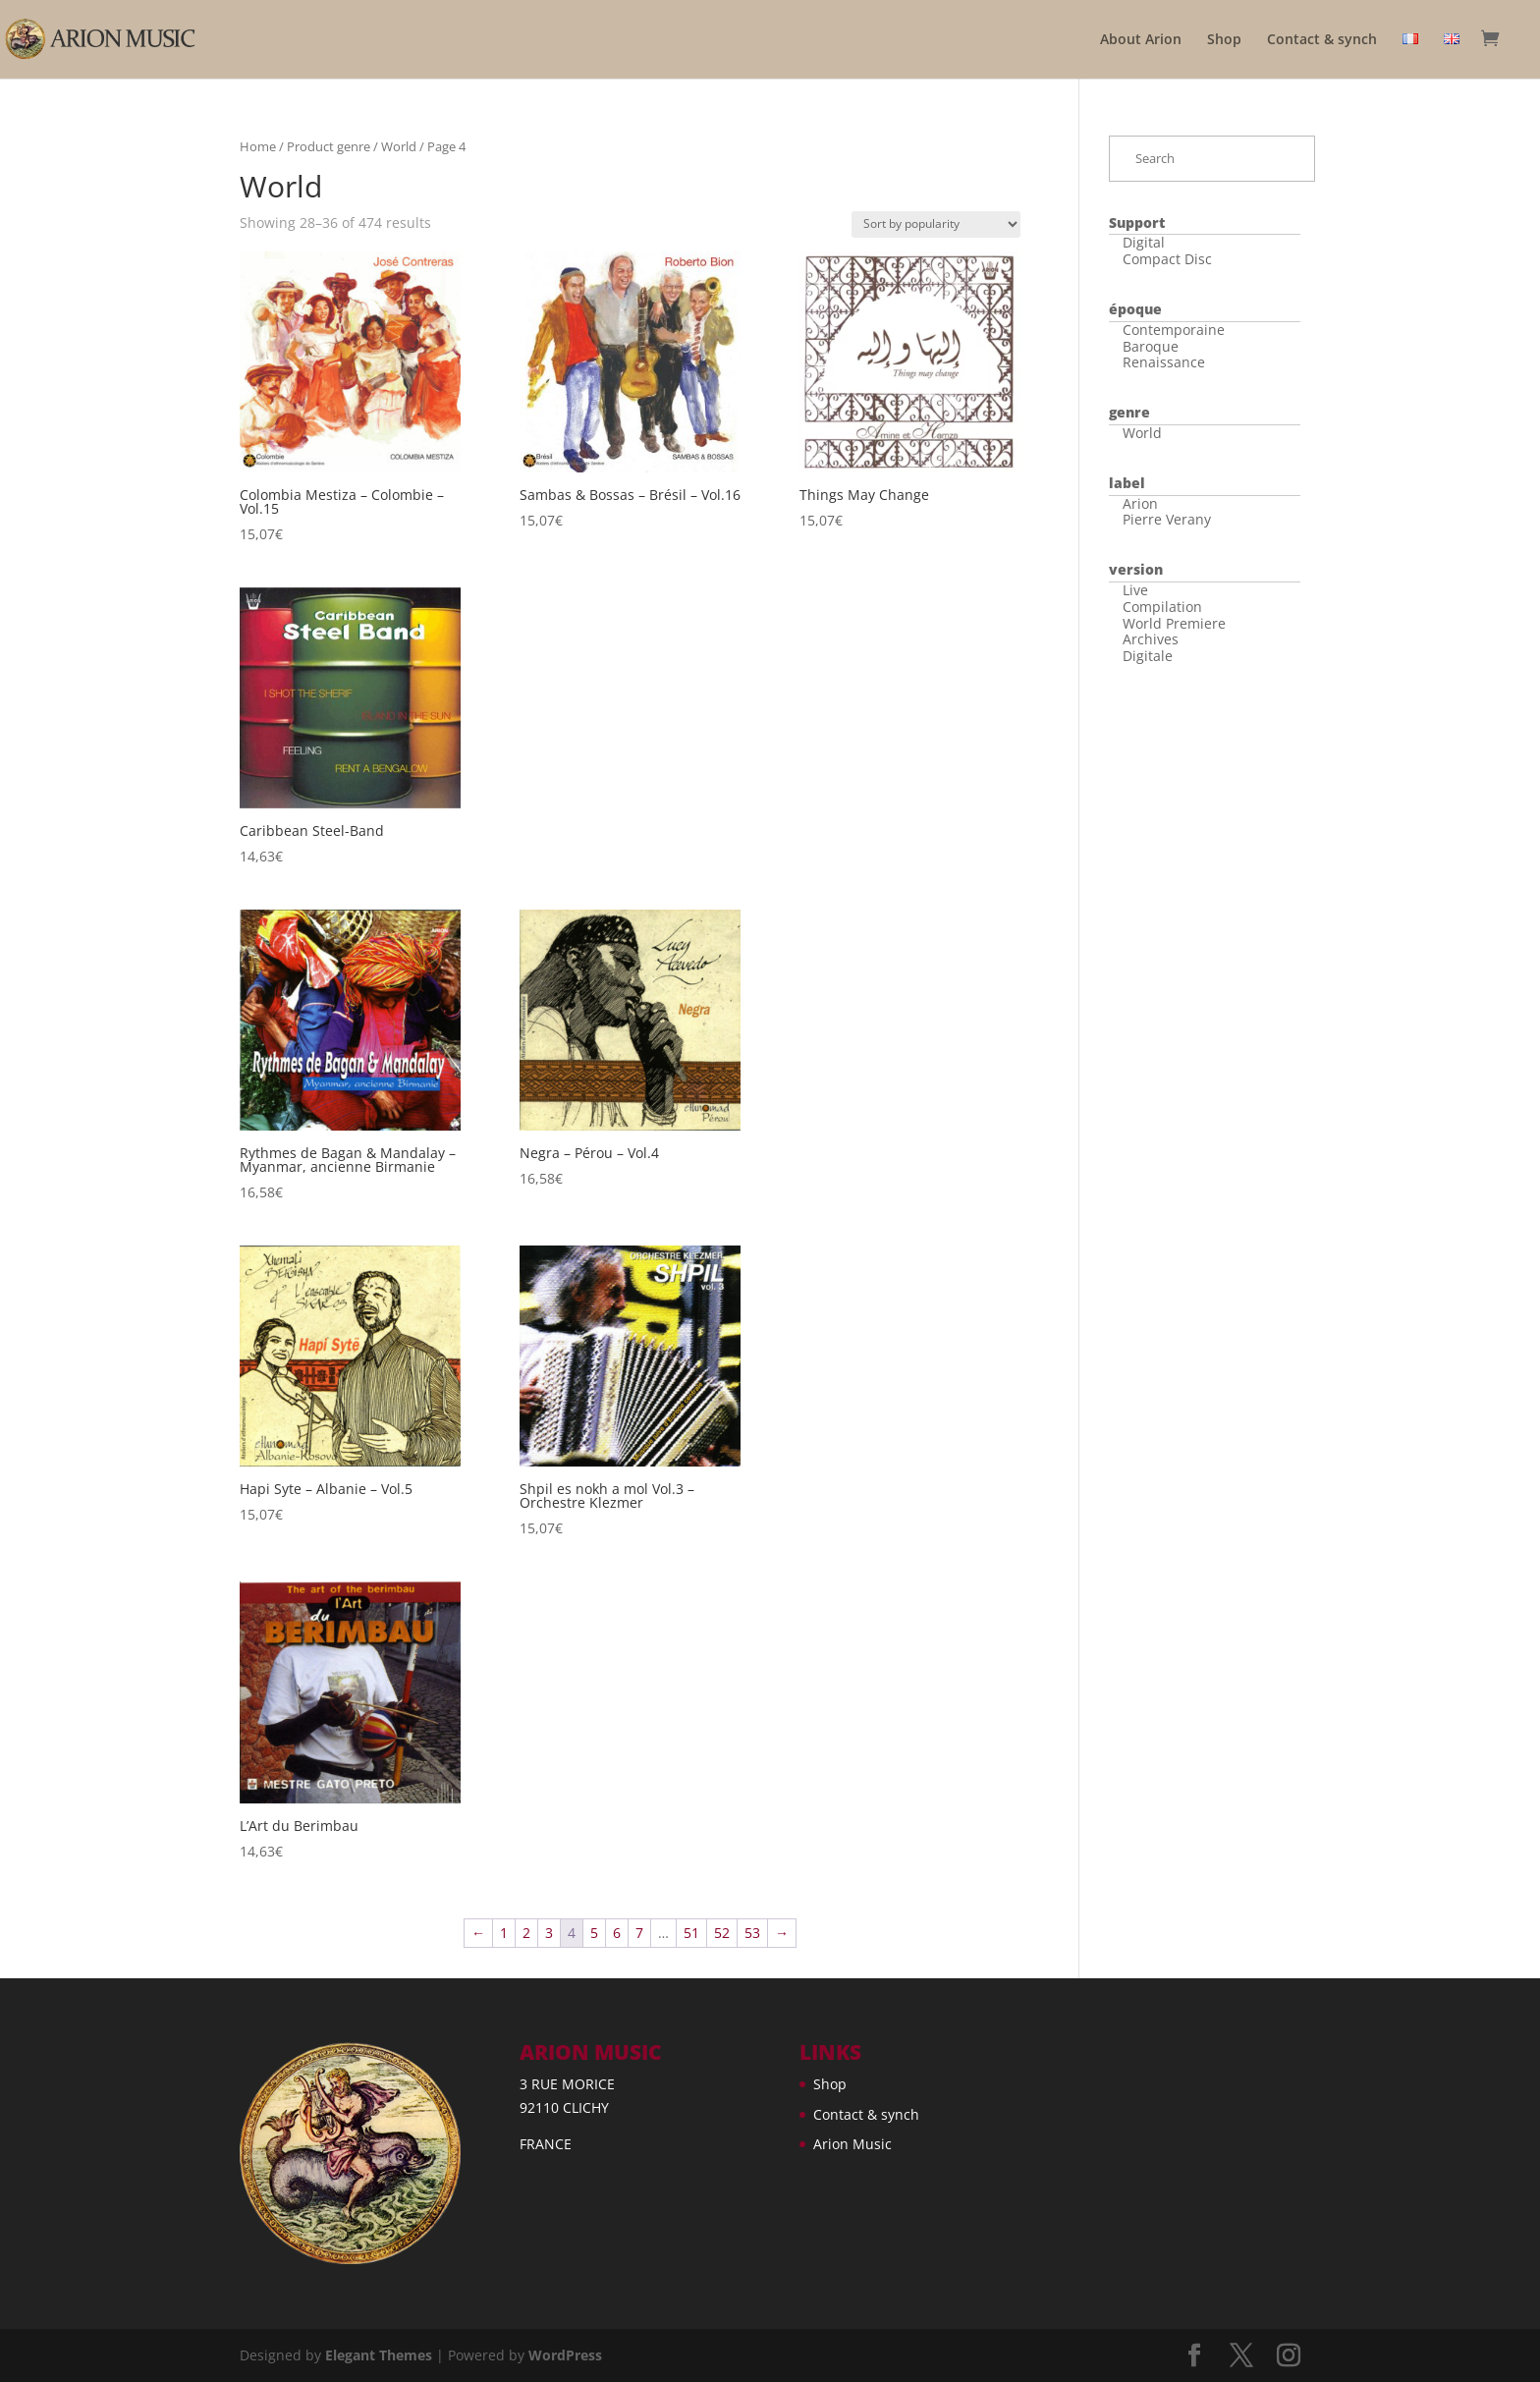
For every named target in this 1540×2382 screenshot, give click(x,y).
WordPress (565, 2355)
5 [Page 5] (594, 1932)
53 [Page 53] (752, 1932)
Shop (1224, 40)
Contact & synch (1322, 40)
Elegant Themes (378, 2355)
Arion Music (852, 2143)
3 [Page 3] (549, 1932)
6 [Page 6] (617, 1932)
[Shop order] (936, 224)
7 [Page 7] (639, 1932)
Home (258, 146)
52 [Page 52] (722, 1932)
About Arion (1141, 40)
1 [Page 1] (504, 1932)
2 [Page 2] (526, 1932)
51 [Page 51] (691, 1932)
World (398, 146)
